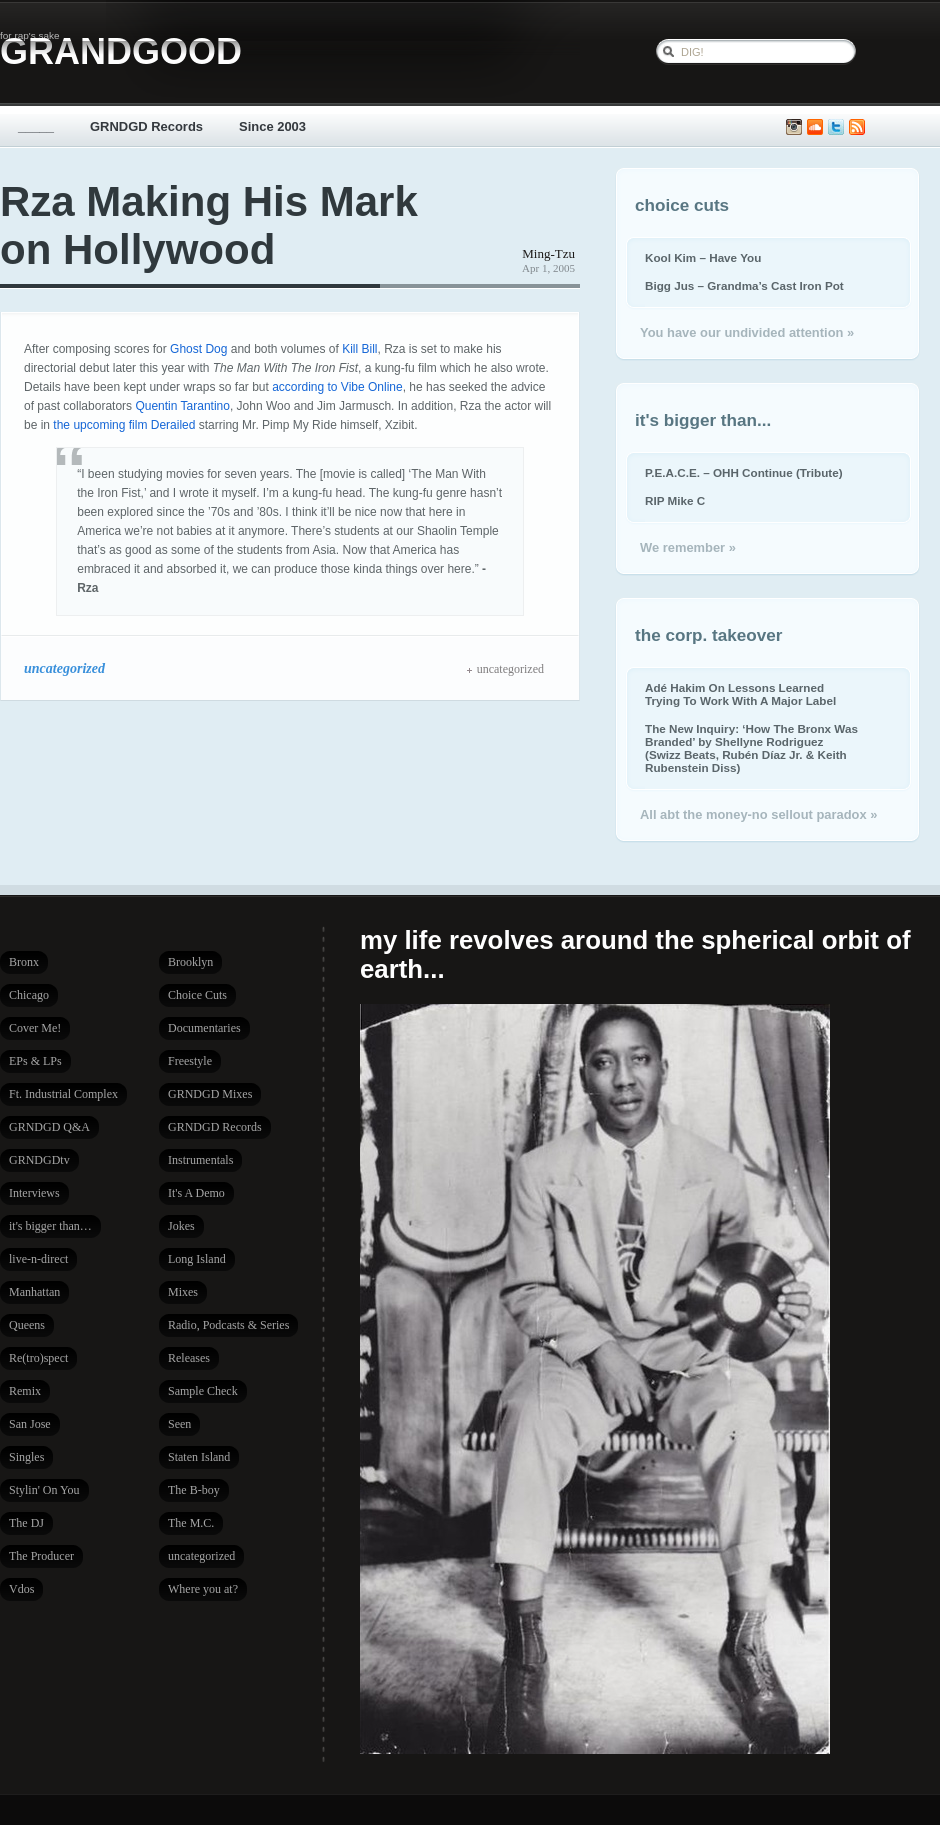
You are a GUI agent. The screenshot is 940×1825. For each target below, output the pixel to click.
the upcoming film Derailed (124, 425)
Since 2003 (272, 126)
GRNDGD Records (146, 126)
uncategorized (64, 668)
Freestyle (190, 1061)
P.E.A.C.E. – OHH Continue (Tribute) (744, 472)
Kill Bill (359, 349)
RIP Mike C (675, 500)
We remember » (688, 547)
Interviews (34, 1193)
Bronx (24, 962)
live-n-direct (38, 1259)
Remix (25, 1391)
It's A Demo (196, 1193)
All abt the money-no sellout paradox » (758, 814)
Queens (27, 1325)
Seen (179, 1424)
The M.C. (191, 1523)
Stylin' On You (44, 1490)
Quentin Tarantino (182, 406)
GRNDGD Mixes (210, 1094)
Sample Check (203, 1391)
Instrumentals (200, 1160)
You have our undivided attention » (747, 332)
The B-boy (194, 1490)
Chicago (29, 995)
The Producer (41, 1556)
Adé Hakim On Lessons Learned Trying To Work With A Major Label (740, 694)
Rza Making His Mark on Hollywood (209, 225)
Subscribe (857, 127)
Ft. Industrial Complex (63, 1094)
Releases (189, 1358)
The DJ (26, 1523)
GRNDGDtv (39, 1160)
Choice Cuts (197, 995)
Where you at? (203, 1589)
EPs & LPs (35, 1061)
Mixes (183, 1292)
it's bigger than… (50, 1226)
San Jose (30, 1424)
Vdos (21, 1589)
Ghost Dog (198, 349)
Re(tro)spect (38, 1358)
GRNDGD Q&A (49, 1127)
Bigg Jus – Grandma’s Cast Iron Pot (744, 285)
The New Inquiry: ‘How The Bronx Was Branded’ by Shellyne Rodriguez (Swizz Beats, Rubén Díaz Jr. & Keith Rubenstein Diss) (751, 748)
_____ (36, 126)
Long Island (197, 1259)
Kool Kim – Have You (703, 257)
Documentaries (204, 1028)
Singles (26, 1457)
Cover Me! (35, 1028)
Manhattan (34, 1292)
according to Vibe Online (337, 387)
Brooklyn (190, 962)
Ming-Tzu (548, 253)
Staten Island (199, 1457)
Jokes (181, 1226)
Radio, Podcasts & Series (228, 1325)
